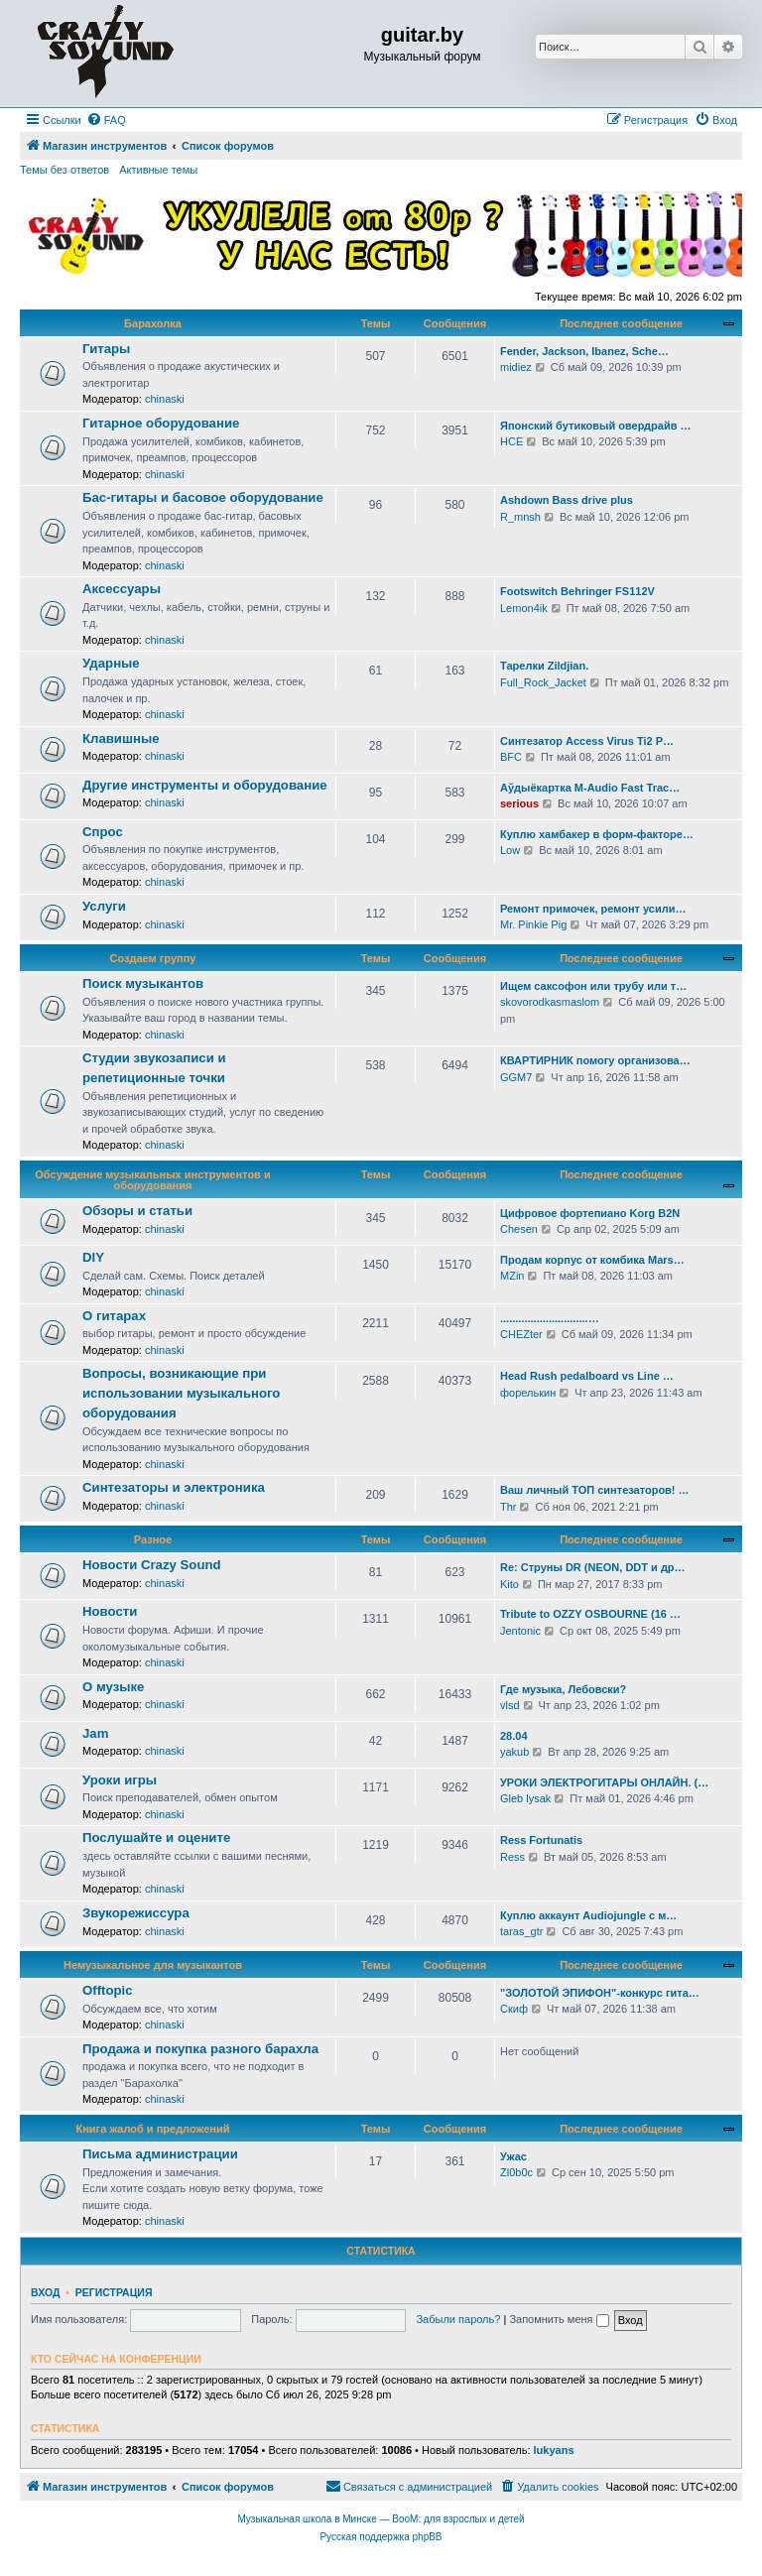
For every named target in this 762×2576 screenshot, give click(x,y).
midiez (516, 367)
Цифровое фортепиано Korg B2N (590, 1213)
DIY (93, 1257)
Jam (95, 1733)
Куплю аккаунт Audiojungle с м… (588, 1915)
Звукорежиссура (136, 1912)
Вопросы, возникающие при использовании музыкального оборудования (181, 1393)
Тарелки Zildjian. (544, 666)
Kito (509, 1584)
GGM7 (516, 1077)
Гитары (106, 348)
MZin (512, 1276)
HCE (511, 441)
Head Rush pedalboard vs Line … (587, 1376)
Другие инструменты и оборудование (204, 785)
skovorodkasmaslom (549, 1002)
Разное (153, 1539)
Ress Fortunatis (541, 1840)
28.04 (514, 1736)
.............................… (549, 1318)
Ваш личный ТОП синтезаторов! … (595, 1490)
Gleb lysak (525, 1798)
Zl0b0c (516, 2172)
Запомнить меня (558, 2319)
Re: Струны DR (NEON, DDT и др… (593, 1567)
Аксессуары (121, 588)
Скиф (514, 2009)
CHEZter (521, 1334)
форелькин (528, 1393)
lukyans (554, 2450)
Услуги (104, 906)
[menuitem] (106, 120)
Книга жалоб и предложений (153, 2129)
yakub (514, 1752)
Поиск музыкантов (142, 983)
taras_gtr (521, 1931)
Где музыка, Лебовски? (563, 1689)
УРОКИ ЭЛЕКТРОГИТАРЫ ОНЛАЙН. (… (604, 1782)
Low (510, 850)
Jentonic (520, 1631)
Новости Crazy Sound (151, 1564)
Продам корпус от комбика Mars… (592, 1260)
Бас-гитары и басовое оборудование (202, 497)
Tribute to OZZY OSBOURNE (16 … (590, 1614)
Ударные (111, 663)
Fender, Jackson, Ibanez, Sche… (584, 351)
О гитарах (114, 1315)
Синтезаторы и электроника (173, 1487)
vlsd (510, 1705)
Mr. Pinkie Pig (533, 924)
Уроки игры (119, 1780)
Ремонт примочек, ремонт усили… (593, 909)
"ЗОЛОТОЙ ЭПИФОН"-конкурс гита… (599, 1993)
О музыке (113, 1686)
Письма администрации (160, 2154)
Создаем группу (153, 958)
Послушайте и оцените (156, 1837)
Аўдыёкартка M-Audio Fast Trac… (590, 788)
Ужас (513, 2156)
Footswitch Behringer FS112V (577, 591)
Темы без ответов (64, 170)
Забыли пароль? (458, 2319)
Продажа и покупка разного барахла (200, 2048)
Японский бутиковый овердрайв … (596, 425)
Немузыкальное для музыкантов (153, 1965)
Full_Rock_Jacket (543, 682)
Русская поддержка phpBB (380, 2536)
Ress (512, 1857)
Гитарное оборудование (160, 423)
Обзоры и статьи (137, 1210)
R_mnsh (520, 517)
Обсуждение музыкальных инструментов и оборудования (152, 1179)
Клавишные (121, 738)
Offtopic (107, 1990)
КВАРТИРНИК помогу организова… (595, 1060)
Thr (508, 1507)
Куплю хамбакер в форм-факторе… (597, 834)
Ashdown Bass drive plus (566, 500)
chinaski (165, 399)
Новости (109, 1611)
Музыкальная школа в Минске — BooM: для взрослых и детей (380, 2519)
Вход (45, 2292)
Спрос (102, 831)
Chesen (519, 1229)
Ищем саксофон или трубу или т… (593, 986)
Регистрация (114, 2292)
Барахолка (153, 323)
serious (519, 803)
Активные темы (158, 170)
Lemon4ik (524, 608)
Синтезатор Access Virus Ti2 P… (587, 741)
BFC (511, 757)
